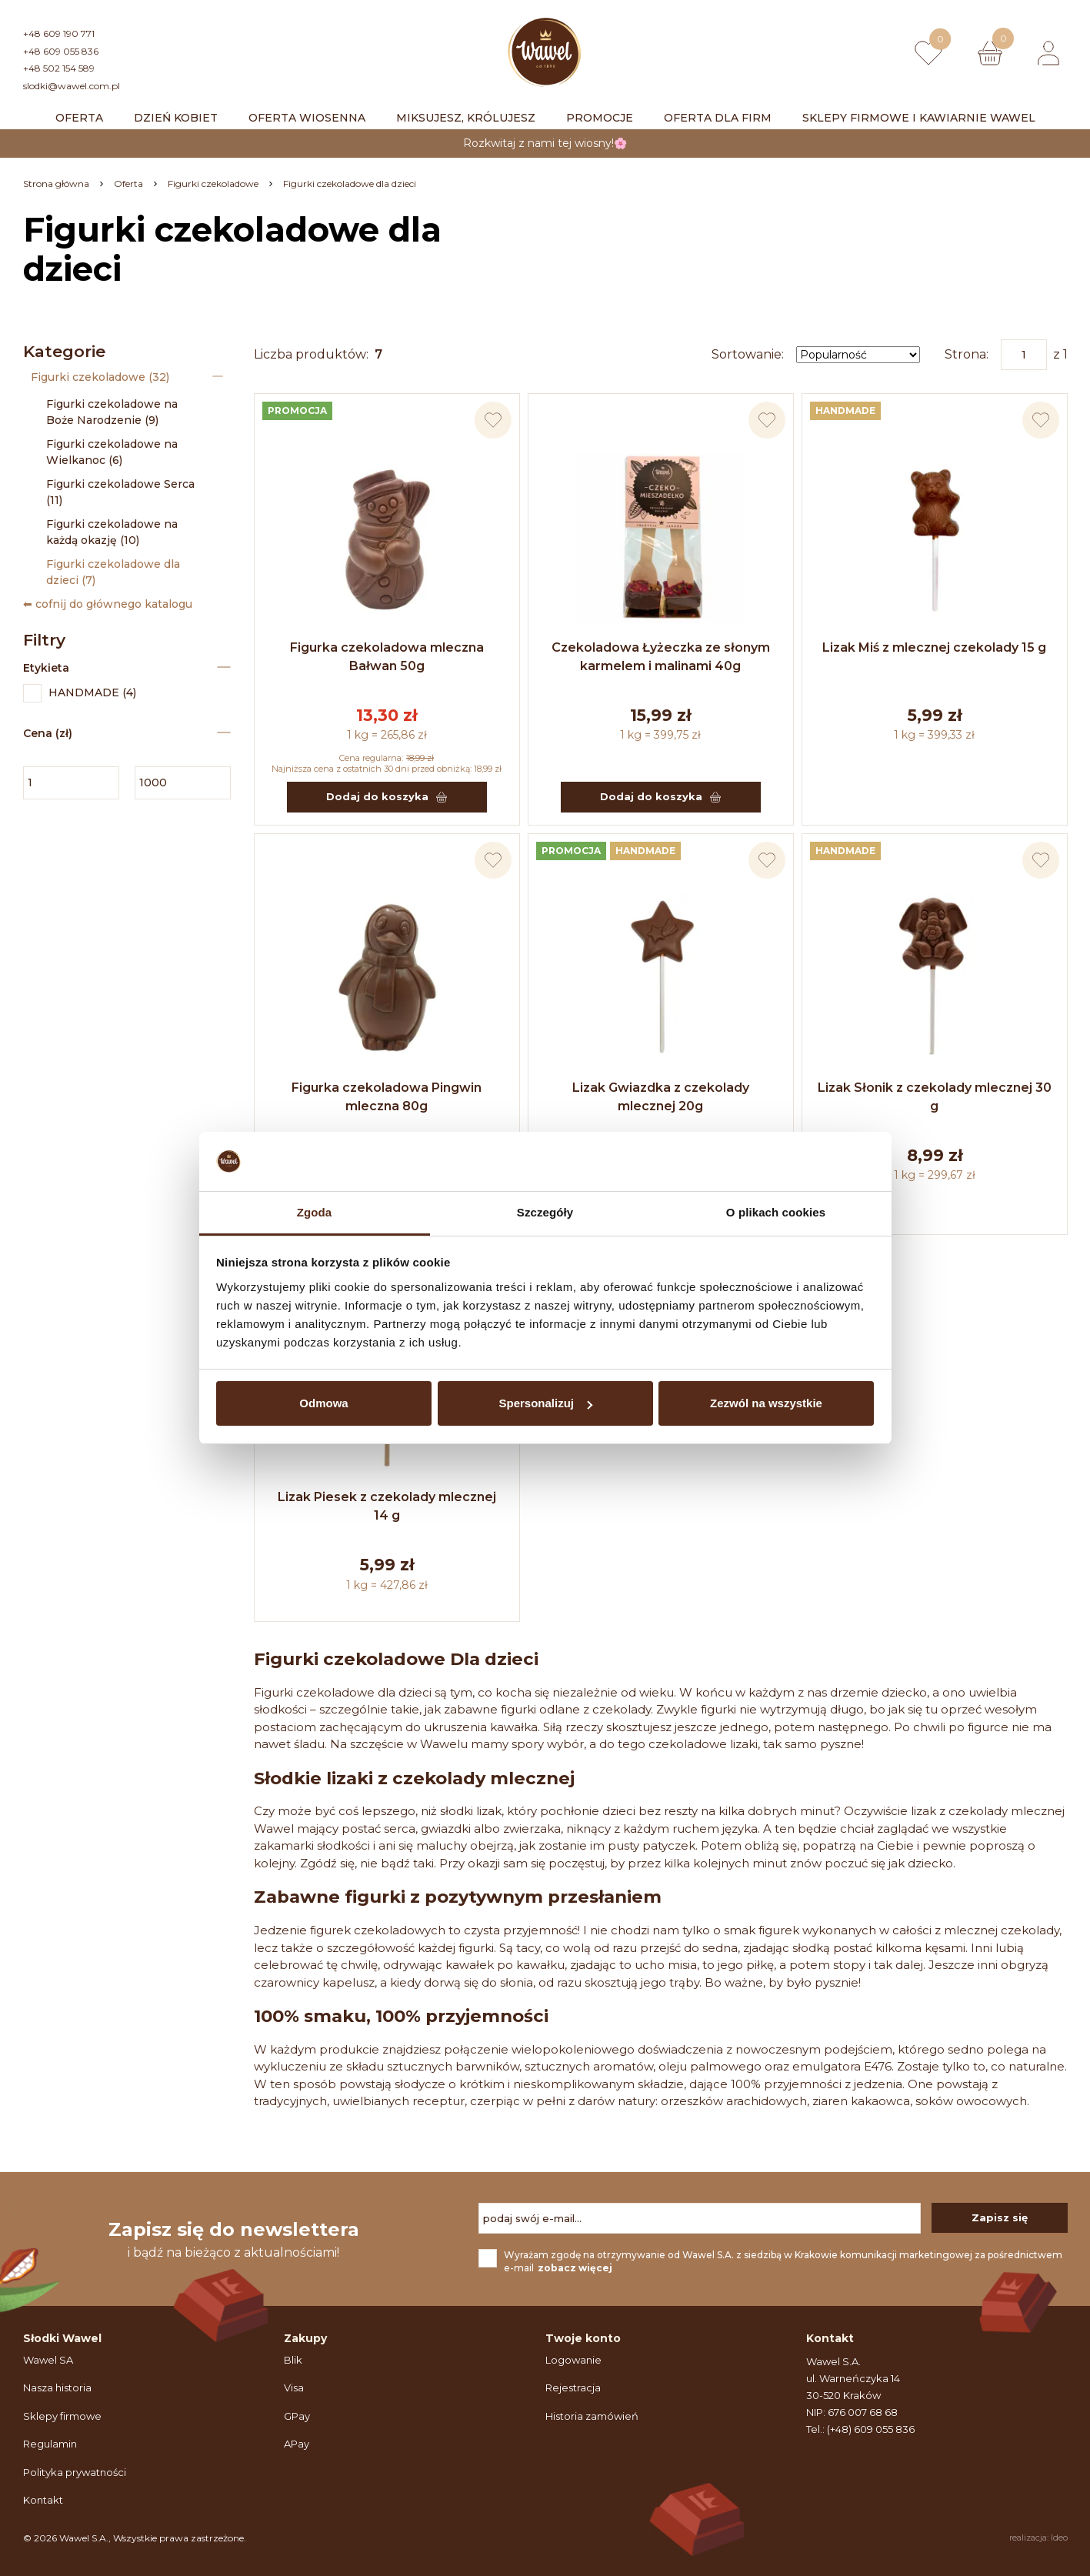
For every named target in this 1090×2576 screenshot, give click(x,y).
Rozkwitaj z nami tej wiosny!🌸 (545, 143)
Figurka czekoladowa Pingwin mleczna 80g (387, 1096)
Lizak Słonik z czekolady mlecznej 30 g (935, 1096)
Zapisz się (1000, 2217)
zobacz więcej (575, 2268)
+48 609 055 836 (60, 51)
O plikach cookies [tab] (775, 1212)
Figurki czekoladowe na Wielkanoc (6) (112, 452)
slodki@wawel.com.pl (71, 86)
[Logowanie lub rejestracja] (1048, 53)
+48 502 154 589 (59, 68)
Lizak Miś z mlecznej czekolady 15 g (934, 647)
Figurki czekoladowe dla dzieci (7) (113, 572)
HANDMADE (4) (79, 693)
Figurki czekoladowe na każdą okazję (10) (112, 532)
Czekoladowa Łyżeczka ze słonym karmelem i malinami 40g (661, 656)
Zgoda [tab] (314, 1212)
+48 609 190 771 (59, 33)
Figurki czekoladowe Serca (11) (120, 492)
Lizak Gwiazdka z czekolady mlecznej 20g (660, 1096)
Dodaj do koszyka (386, 796)
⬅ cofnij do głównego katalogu (107, 604)
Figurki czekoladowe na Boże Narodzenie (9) (112, 412)
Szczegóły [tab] (545, 1212)
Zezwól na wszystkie (766, 1403)
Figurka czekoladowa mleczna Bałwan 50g (387, 656)
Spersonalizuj (545, 1403)
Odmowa (323, 1403)
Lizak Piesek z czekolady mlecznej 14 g (387, 1506)
